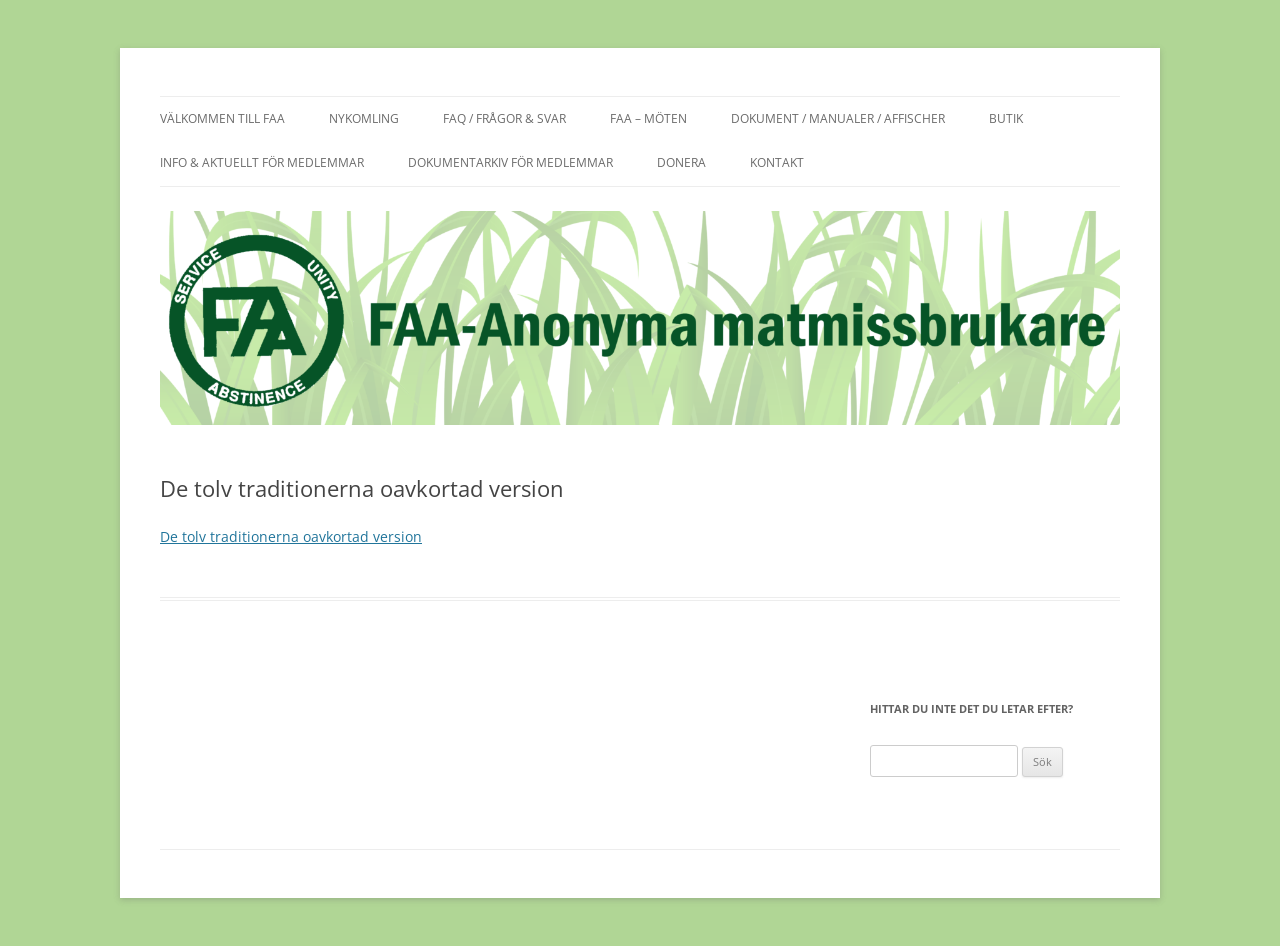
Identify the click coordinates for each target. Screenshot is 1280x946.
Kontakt (777, 162)
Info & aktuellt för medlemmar (262, 162)
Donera (681, 162)
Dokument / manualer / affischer (838, 118)
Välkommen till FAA (222, 118)
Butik (1006, 118)
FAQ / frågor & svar (504, 118)
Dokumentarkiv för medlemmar (510, 162)
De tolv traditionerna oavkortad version (291, 536)
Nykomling (364, 118)
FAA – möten (648, 118)
